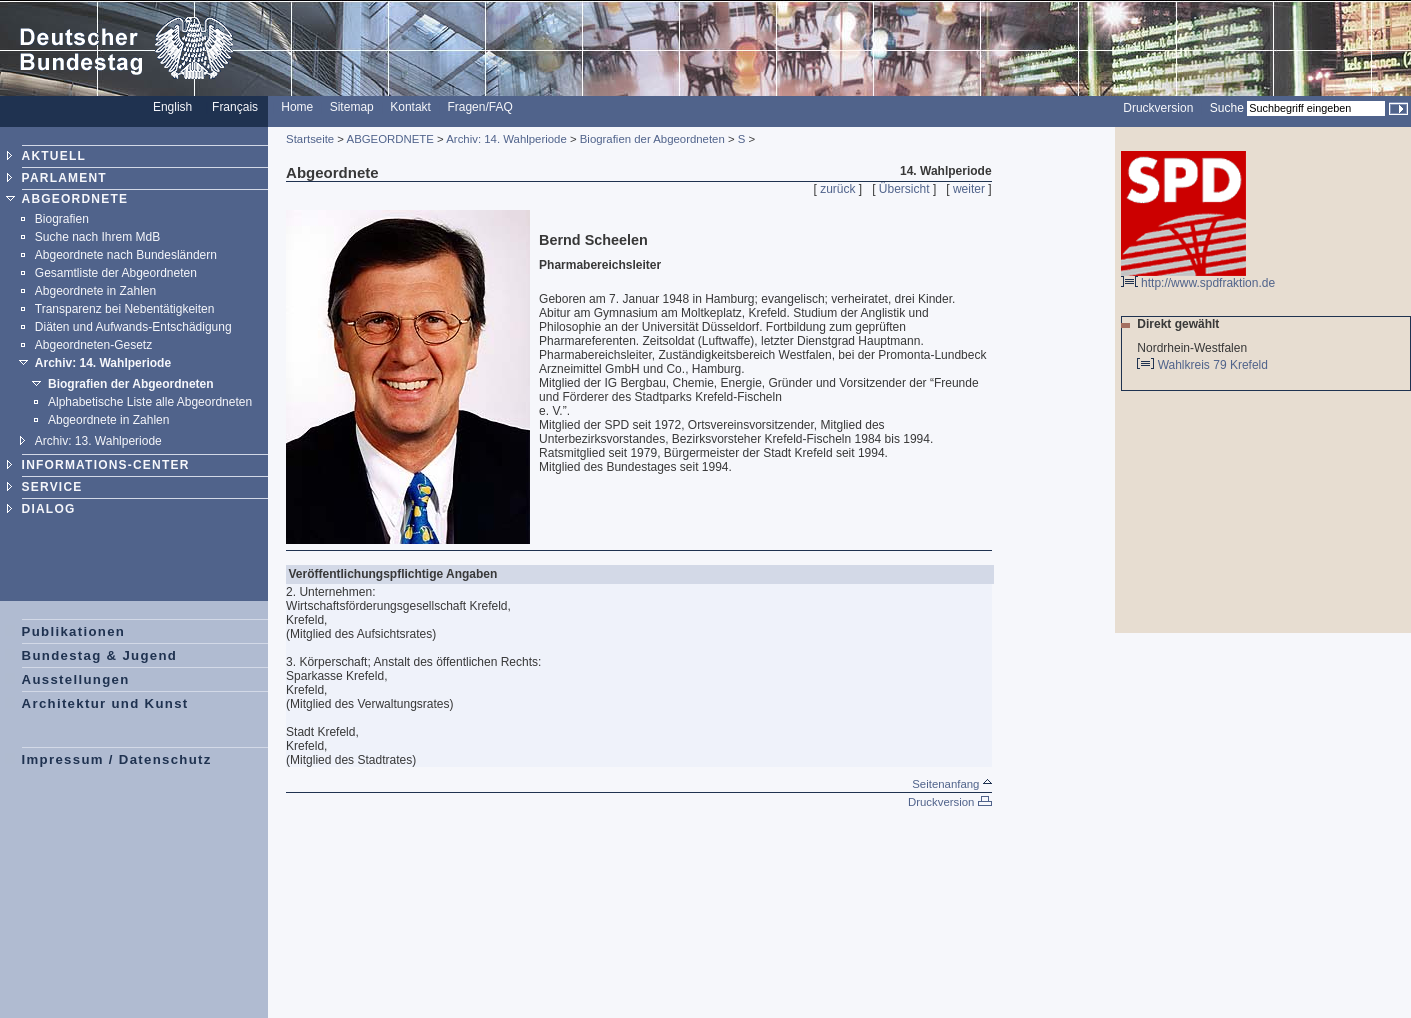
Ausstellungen (76, 679)
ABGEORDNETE (75, 199)
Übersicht (904, 189)
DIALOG (49, 509)
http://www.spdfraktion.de (1198, 277)
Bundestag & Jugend (100, 655)
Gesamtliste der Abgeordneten (116, 273)
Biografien (62, 219)
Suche (1227, 108)
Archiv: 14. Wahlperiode (103, 363)
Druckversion (1158, 108)
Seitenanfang (951, 784)
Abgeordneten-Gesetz (93, 345)
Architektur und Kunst (105, 703)
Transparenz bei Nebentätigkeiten (125, 309)
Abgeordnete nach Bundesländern (126, 255)
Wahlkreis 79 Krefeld (1214, 365)
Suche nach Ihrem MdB (97, 237)
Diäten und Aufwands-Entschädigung (133, 327)
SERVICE (52, 487)
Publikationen (74, 631)
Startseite (310, 139)
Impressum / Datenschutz (117, 759)
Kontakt (410, 107)
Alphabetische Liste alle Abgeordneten (150, 402)
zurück (837, 189)
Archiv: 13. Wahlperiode (98, 441)
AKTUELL (54, 156)
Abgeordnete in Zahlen (95, 291)
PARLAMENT (64, 178)
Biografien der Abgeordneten (131, 384)
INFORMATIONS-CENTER (106, 465)
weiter (969, 189)
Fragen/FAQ (479, 107)
